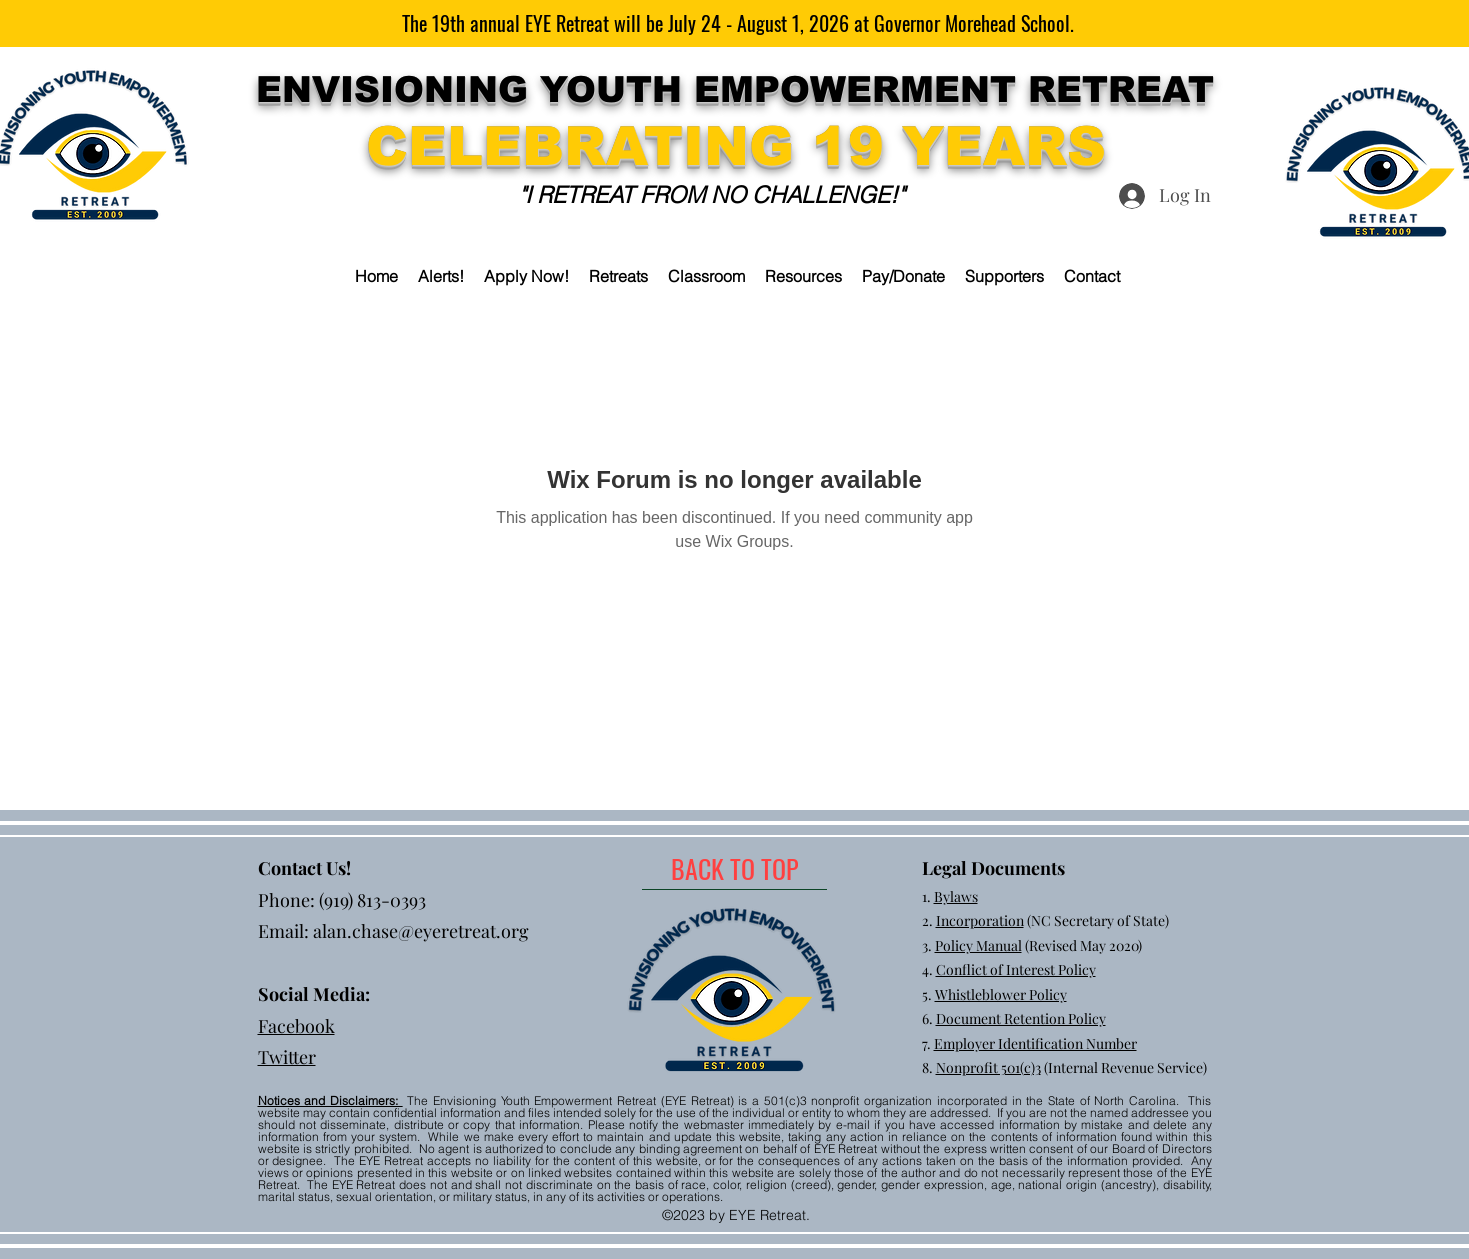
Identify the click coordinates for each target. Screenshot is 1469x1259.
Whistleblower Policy (1001, 994)
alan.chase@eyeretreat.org (421, 931)
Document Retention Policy (1021, 1018)
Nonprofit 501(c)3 (988, 1067)
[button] (618, 276)
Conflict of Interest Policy (1016, 969)
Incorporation (980, 920)
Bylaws (956, 896)
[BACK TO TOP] (734, 869)
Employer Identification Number (1035, 1043)
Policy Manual (978, 945)
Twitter (287, 1057)
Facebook (296, 1026)
